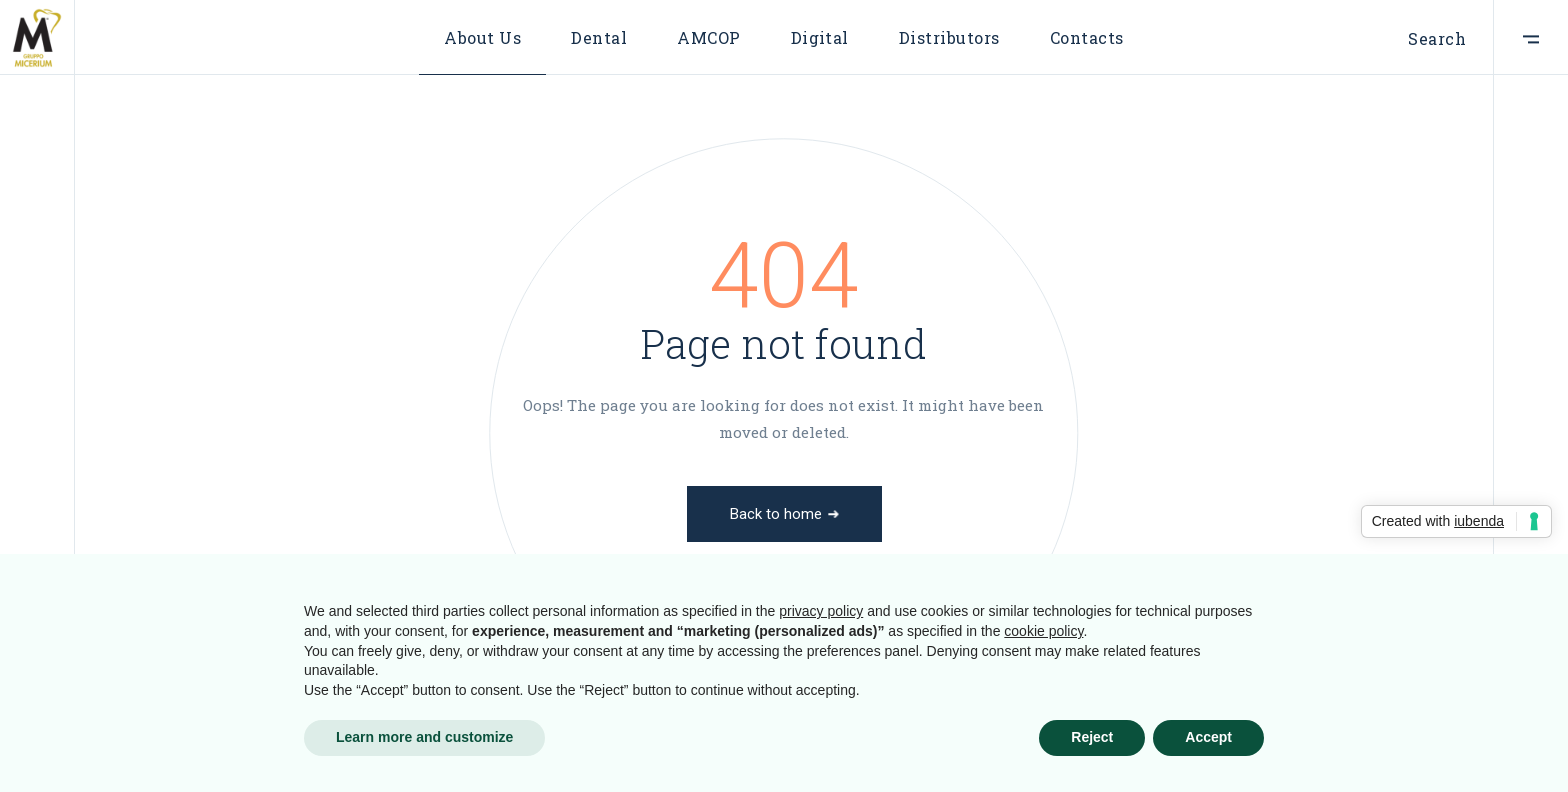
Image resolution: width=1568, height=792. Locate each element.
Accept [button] (1208, 737)
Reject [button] (1092, 737)
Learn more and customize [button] (424, 737)
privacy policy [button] (821, 611)
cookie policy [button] (1043, 631)
